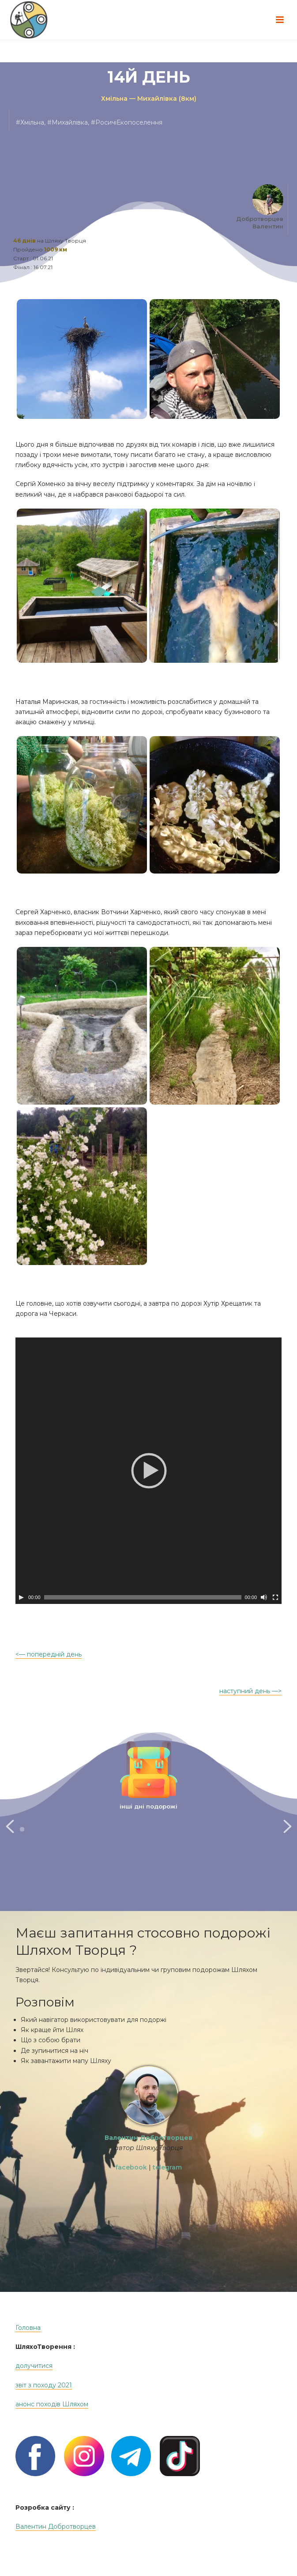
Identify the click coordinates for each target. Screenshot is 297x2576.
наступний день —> (250, 1691)
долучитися (34, 2383)
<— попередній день (48, 1654)
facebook (131, 2185)
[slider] (142, 1597)
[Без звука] (263, 1597)
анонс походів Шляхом (51, 2422)
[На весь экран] (275, 1597)
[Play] (21, 1597)
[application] (148, 1470)
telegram (167, 2185)
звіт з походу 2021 (43, 2403)
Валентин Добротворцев (55, 2544)
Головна (28, 2345)
